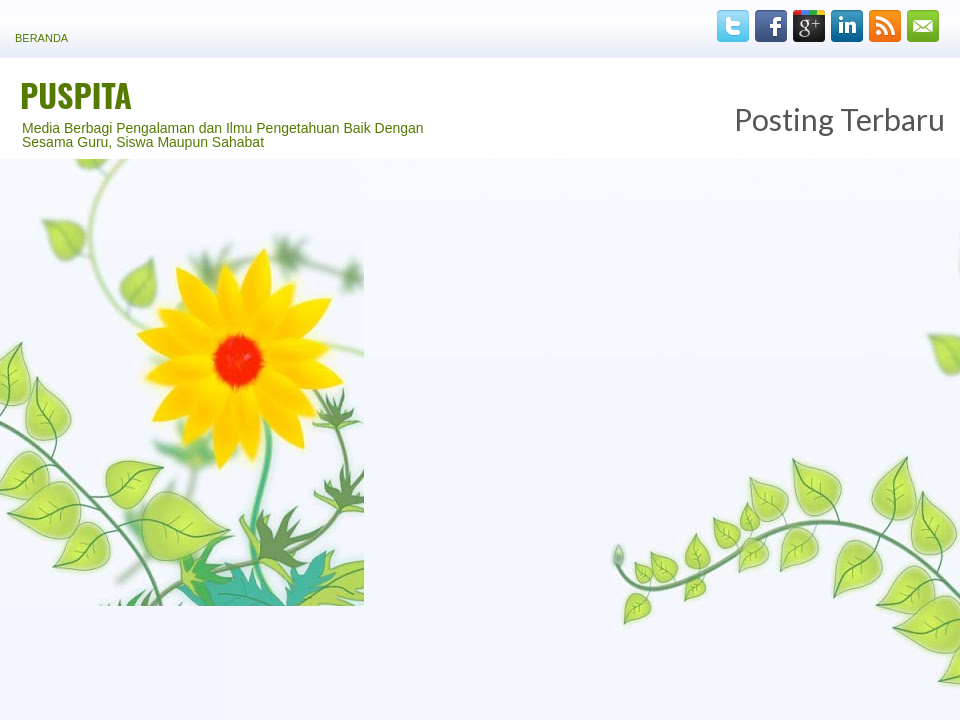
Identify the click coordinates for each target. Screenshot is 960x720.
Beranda (41, 38)
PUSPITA (76, 94)
